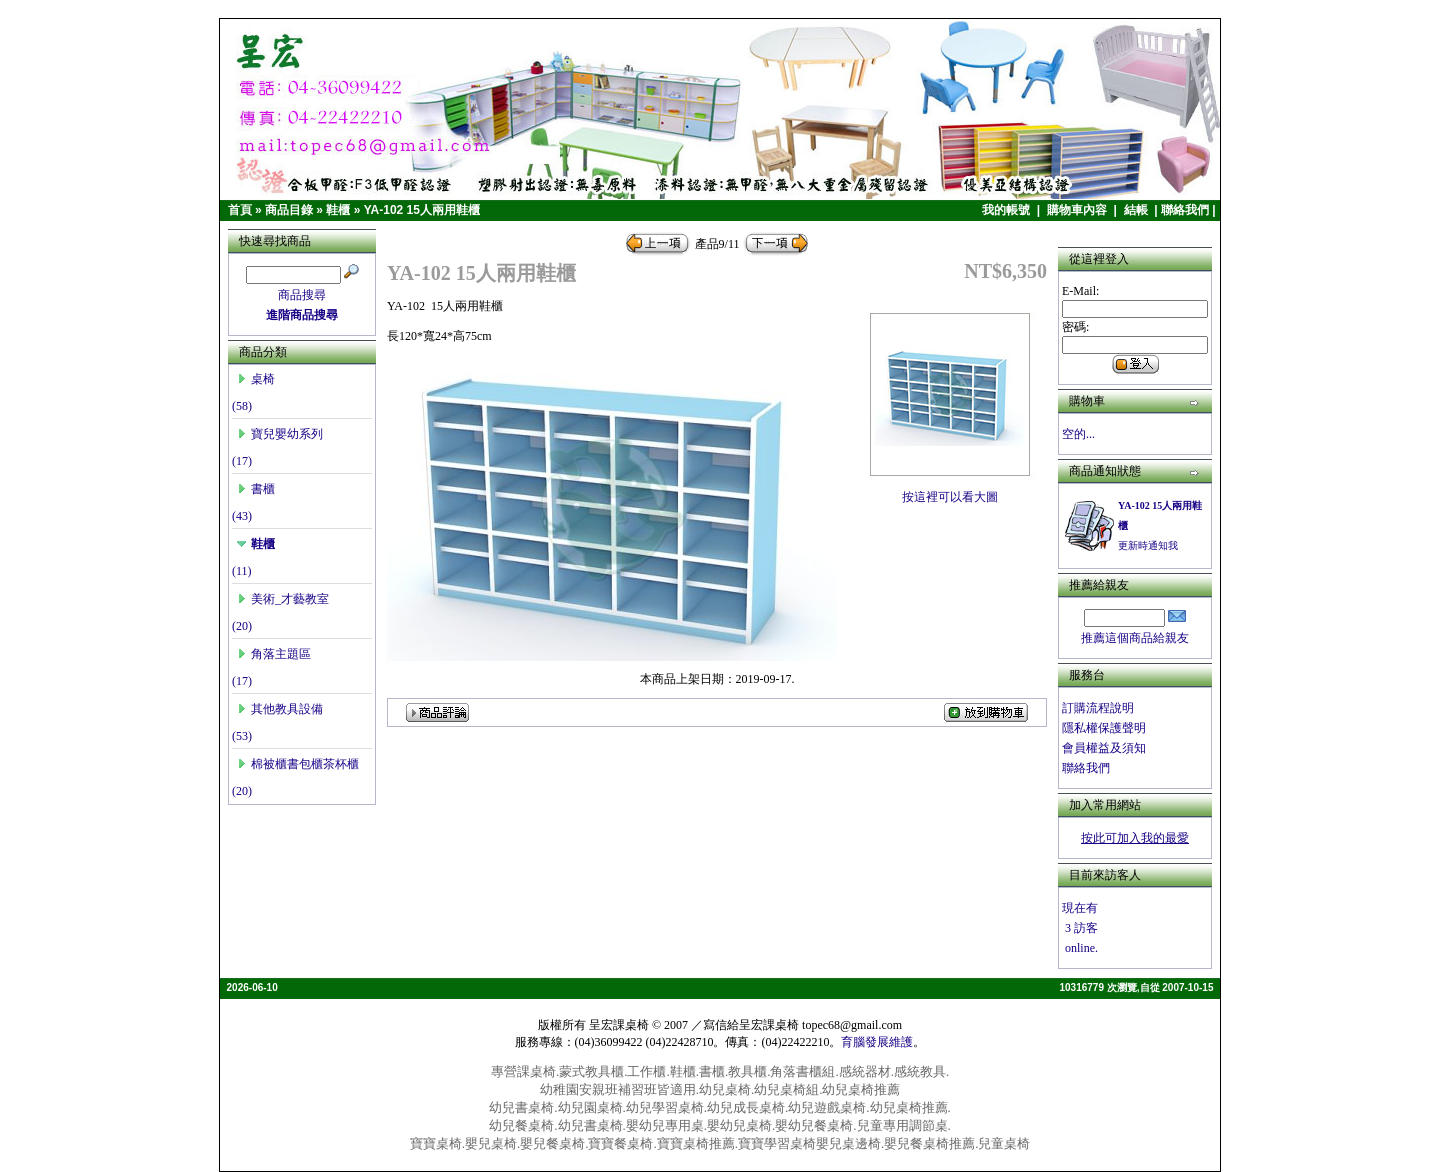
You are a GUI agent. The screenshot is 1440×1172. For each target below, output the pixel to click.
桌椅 (256, 379)
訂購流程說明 (1098, 708)
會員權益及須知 (1104, 748)
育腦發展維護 (877, 1042)
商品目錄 (289, 210)
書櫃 (256, 489)
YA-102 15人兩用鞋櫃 (422, 210)
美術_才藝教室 (283, 599)
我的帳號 (1007, 210)
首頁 (240, 210)
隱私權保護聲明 (1104, 728)
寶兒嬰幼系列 (280, 434)
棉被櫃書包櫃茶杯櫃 (298, 764)
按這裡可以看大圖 (950, 491)
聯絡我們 (1185, 210)
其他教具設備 (280, 709)
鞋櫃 (338, 210)
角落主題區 (274, 654)
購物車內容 (1078, 210)
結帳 (1137, 210)
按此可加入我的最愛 (1135, 838)
